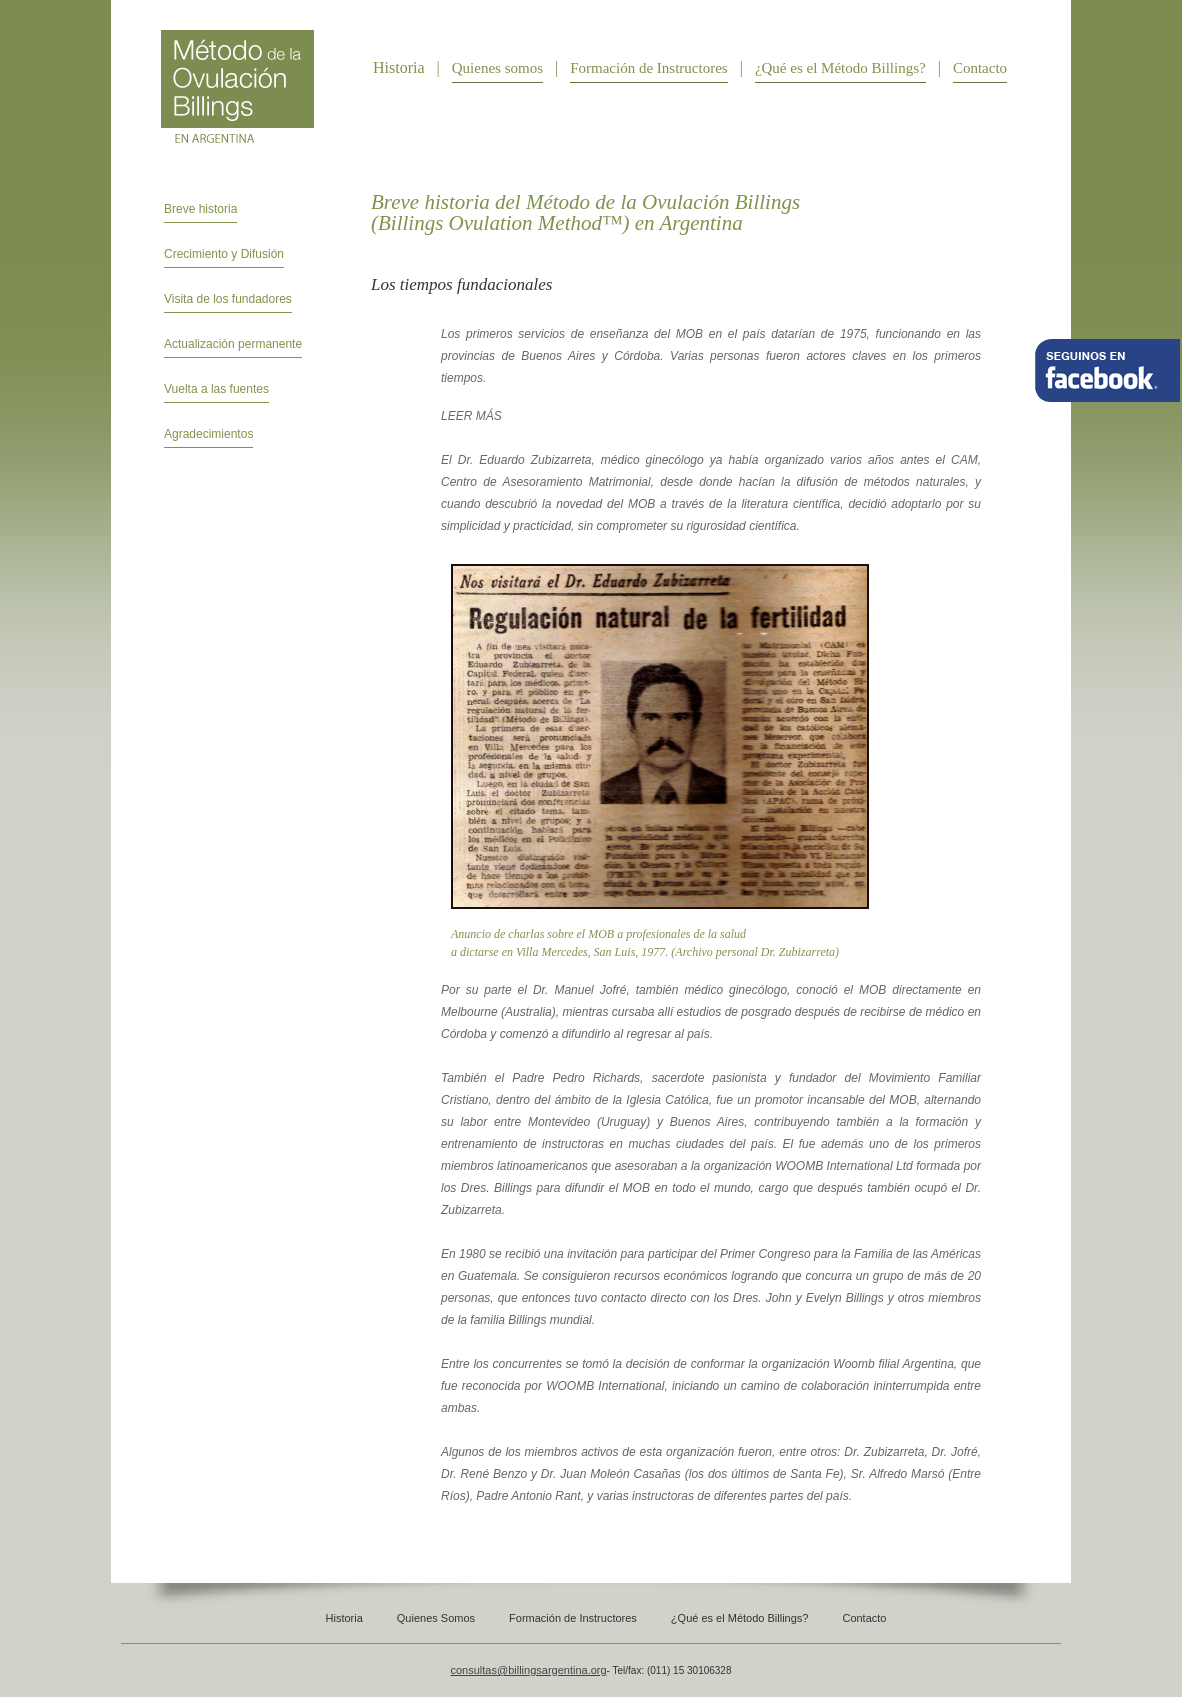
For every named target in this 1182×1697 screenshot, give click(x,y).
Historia (344, 1618)
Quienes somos (497, 68)
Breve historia (200, 209)
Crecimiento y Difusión (224, 254)
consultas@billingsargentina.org (529, 1670)
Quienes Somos (436, 1618)
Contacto (980, 68)
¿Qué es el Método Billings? (840, 68)
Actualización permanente (233, 344)
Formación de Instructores (648, 68)
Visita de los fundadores (228, 299)
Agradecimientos (208, 434)
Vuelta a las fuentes (216, 389)
